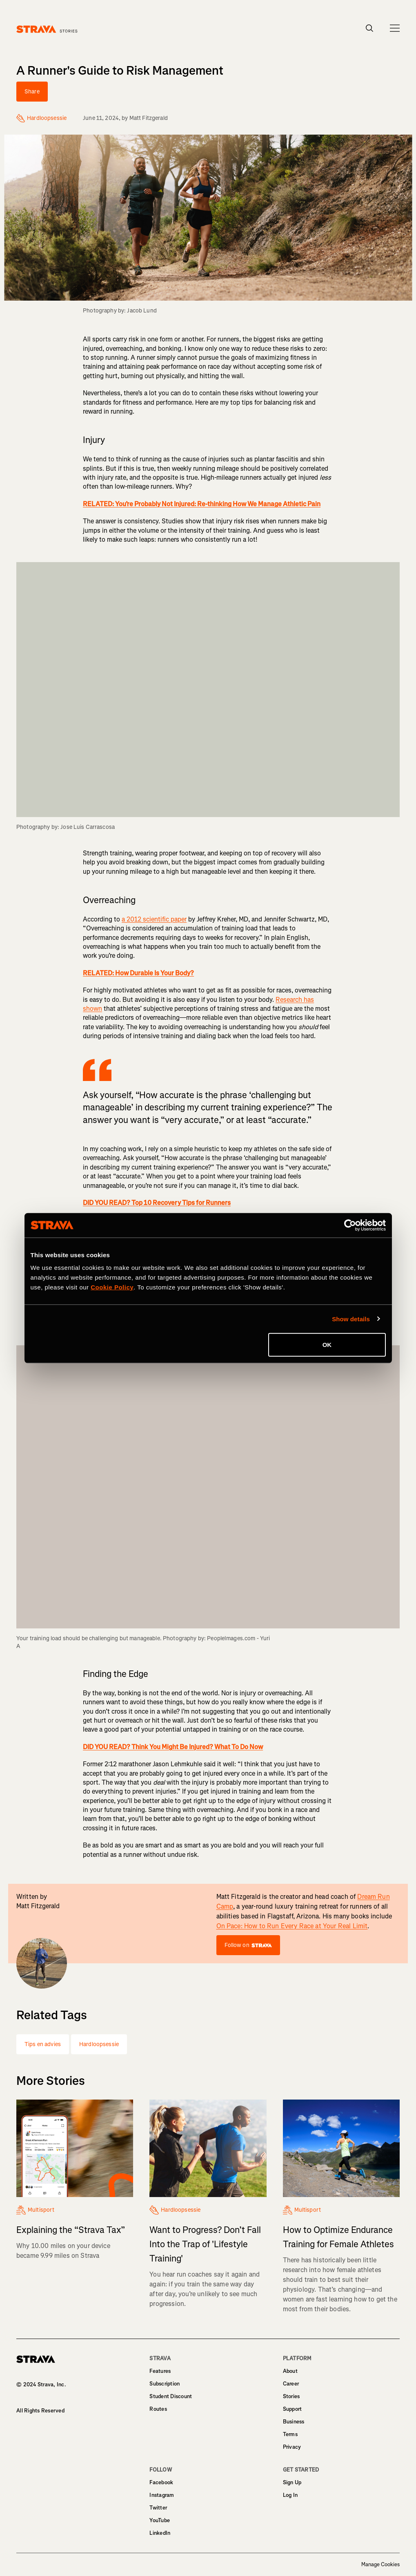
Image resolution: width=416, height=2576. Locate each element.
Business (294, 2421)
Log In (290, 2495)
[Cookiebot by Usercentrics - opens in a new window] (350, 1225)
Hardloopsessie (99, 2044)
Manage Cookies (380, 2564)
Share (32, 91)
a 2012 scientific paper (154, 919)
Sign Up (292, 2482)
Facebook (161, 2482)
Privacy (292, 2446)
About (290, 2371)
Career (291, 2383)
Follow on (248, 1945)
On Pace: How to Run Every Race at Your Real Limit (292, 1926)
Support (292, 2408)
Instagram (161, 2495)
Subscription (164, 2383)
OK (327, 1344)
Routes (158, 2408)
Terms (290, 2434)
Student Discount (170, 2396)
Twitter (158, 2507)
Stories (291, 2396)
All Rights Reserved (40, 2410)
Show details (351, 1318)
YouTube (159, 2520)
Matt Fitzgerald (148, 118)
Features (160, 2371)
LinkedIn (159, 2532)
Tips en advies (42, 2044)
